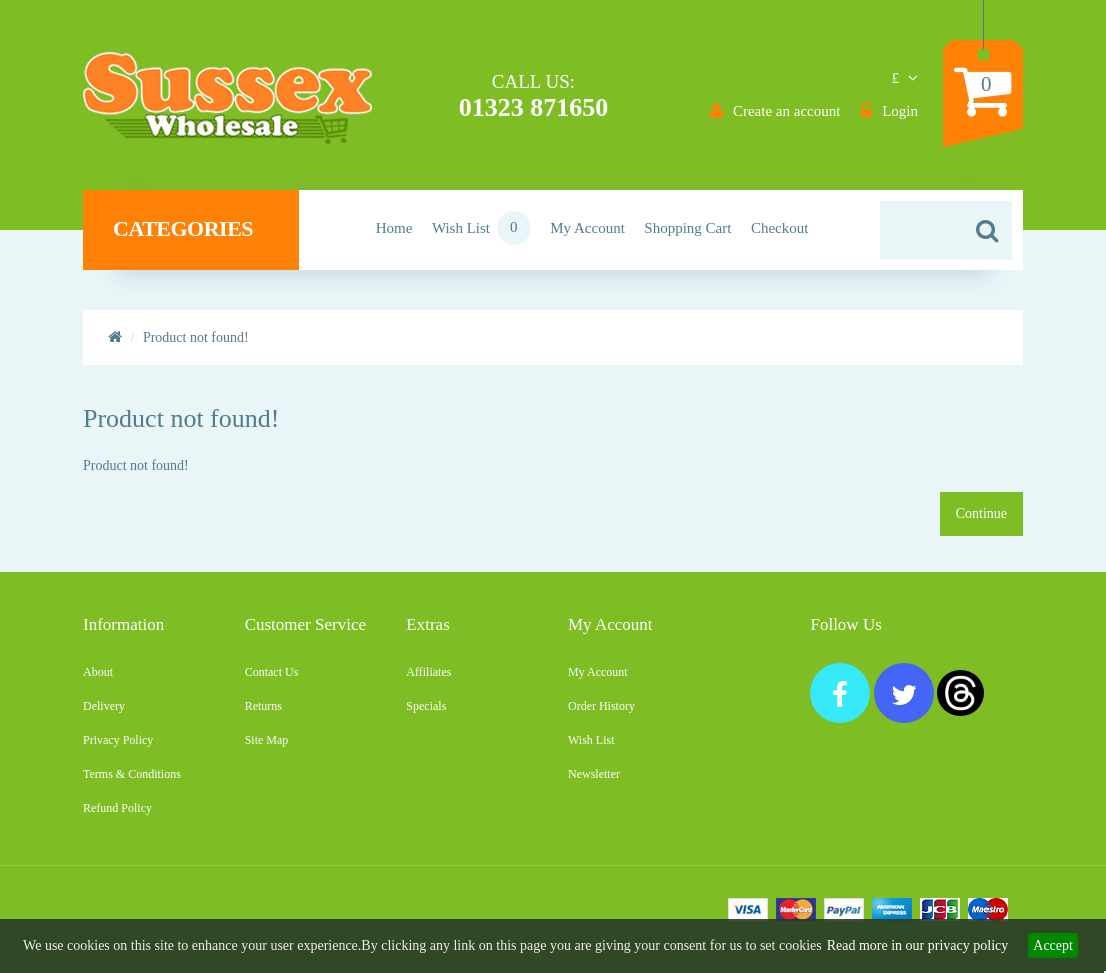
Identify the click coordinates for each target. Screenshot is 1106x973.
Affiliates (428, 672)
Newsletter (594, 774)
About (98, 672)
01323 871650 (534, 107)
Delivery (104, 706)
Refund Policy (117, 808)
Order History (601, 706)
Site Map (267, 740)
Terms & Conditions (132, 774)
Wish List (591, 740)
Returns (263, 706)
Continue (981, 513)
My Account (598, 672)
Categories (197, 229)
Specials (426, 706)
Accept (1053, 945)
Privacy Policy (118, 740)
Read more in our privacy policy (918, 945)
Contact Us (272, 672)
